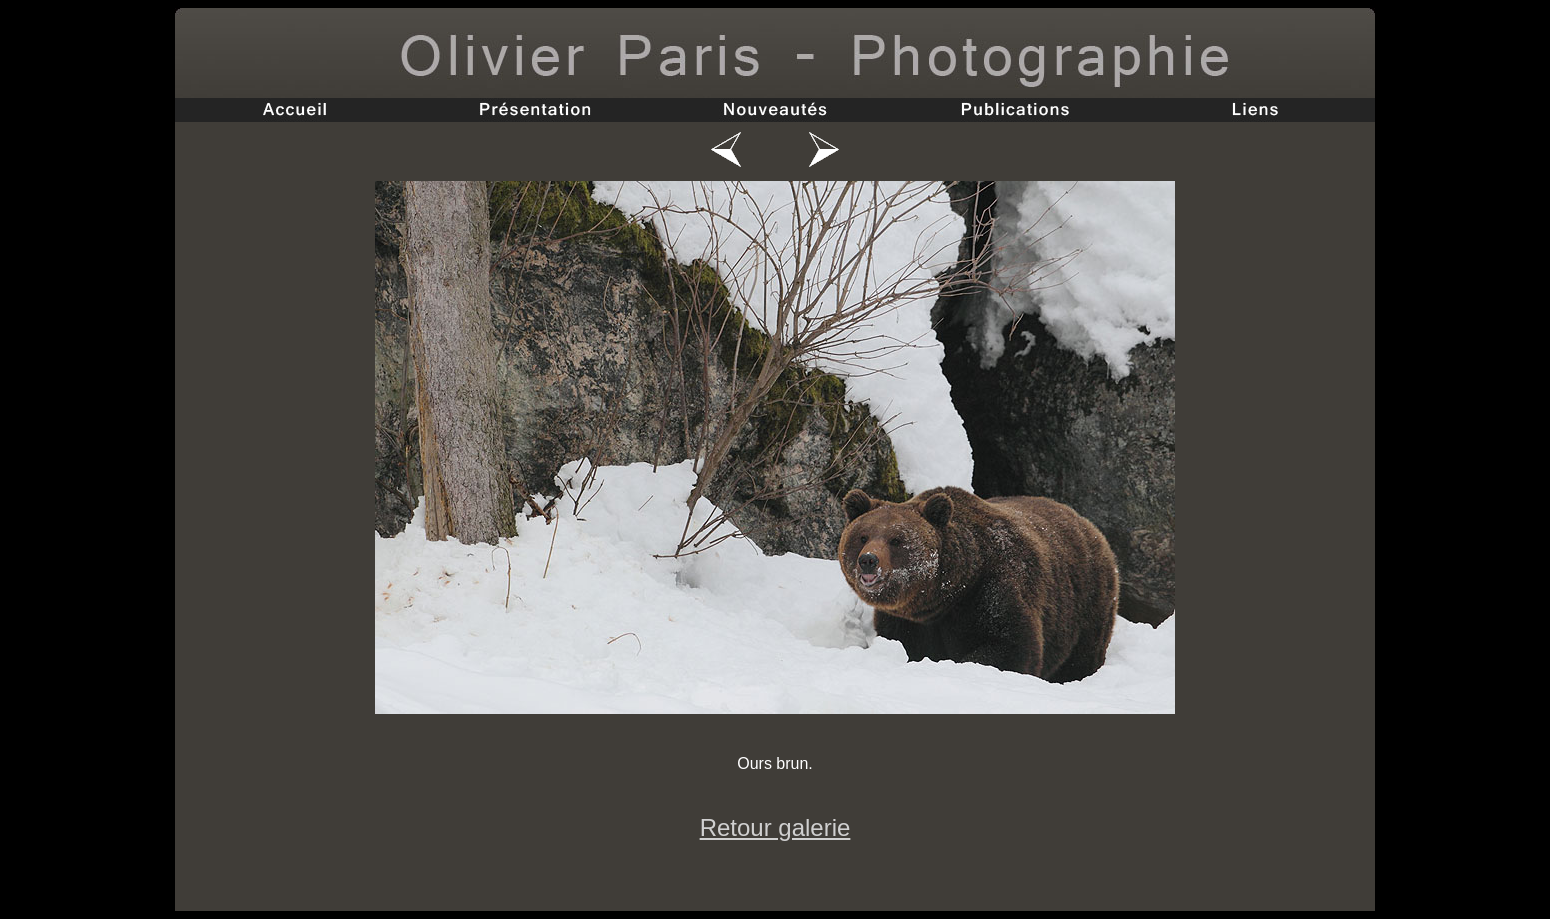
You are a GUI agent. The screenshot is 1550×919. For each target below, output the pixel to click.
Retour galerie (775, 827)
